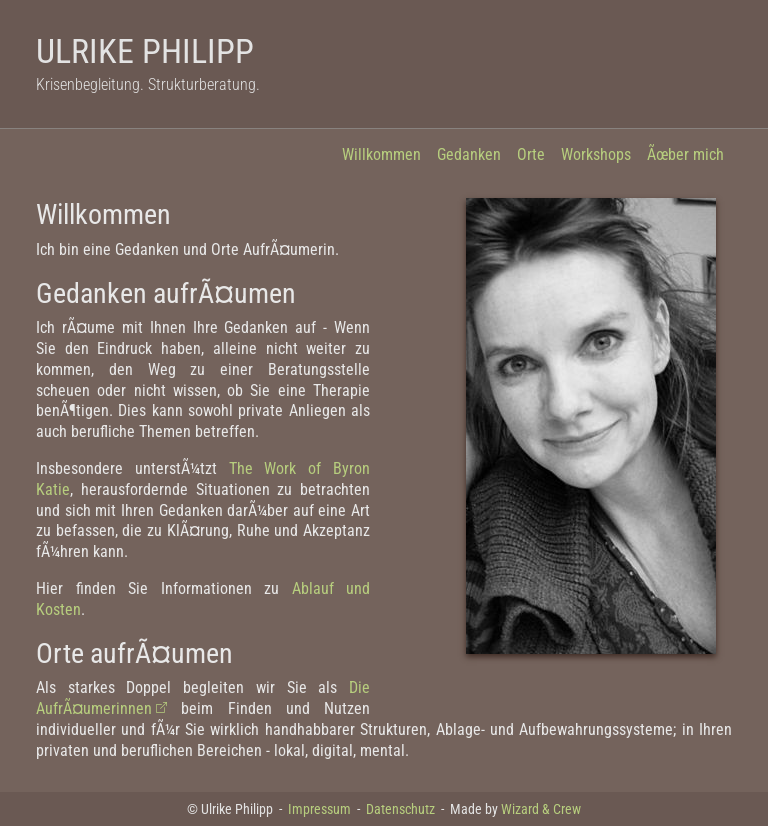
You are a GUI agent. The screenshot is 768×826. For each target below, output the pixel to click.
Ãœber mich (685, 154)
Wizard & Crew (541, 809)
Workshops (596, 154)
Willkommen (381, 154)
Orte (531, 154)
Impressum (319, 809)
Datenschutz (400, 809)
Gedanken (469, 154)
